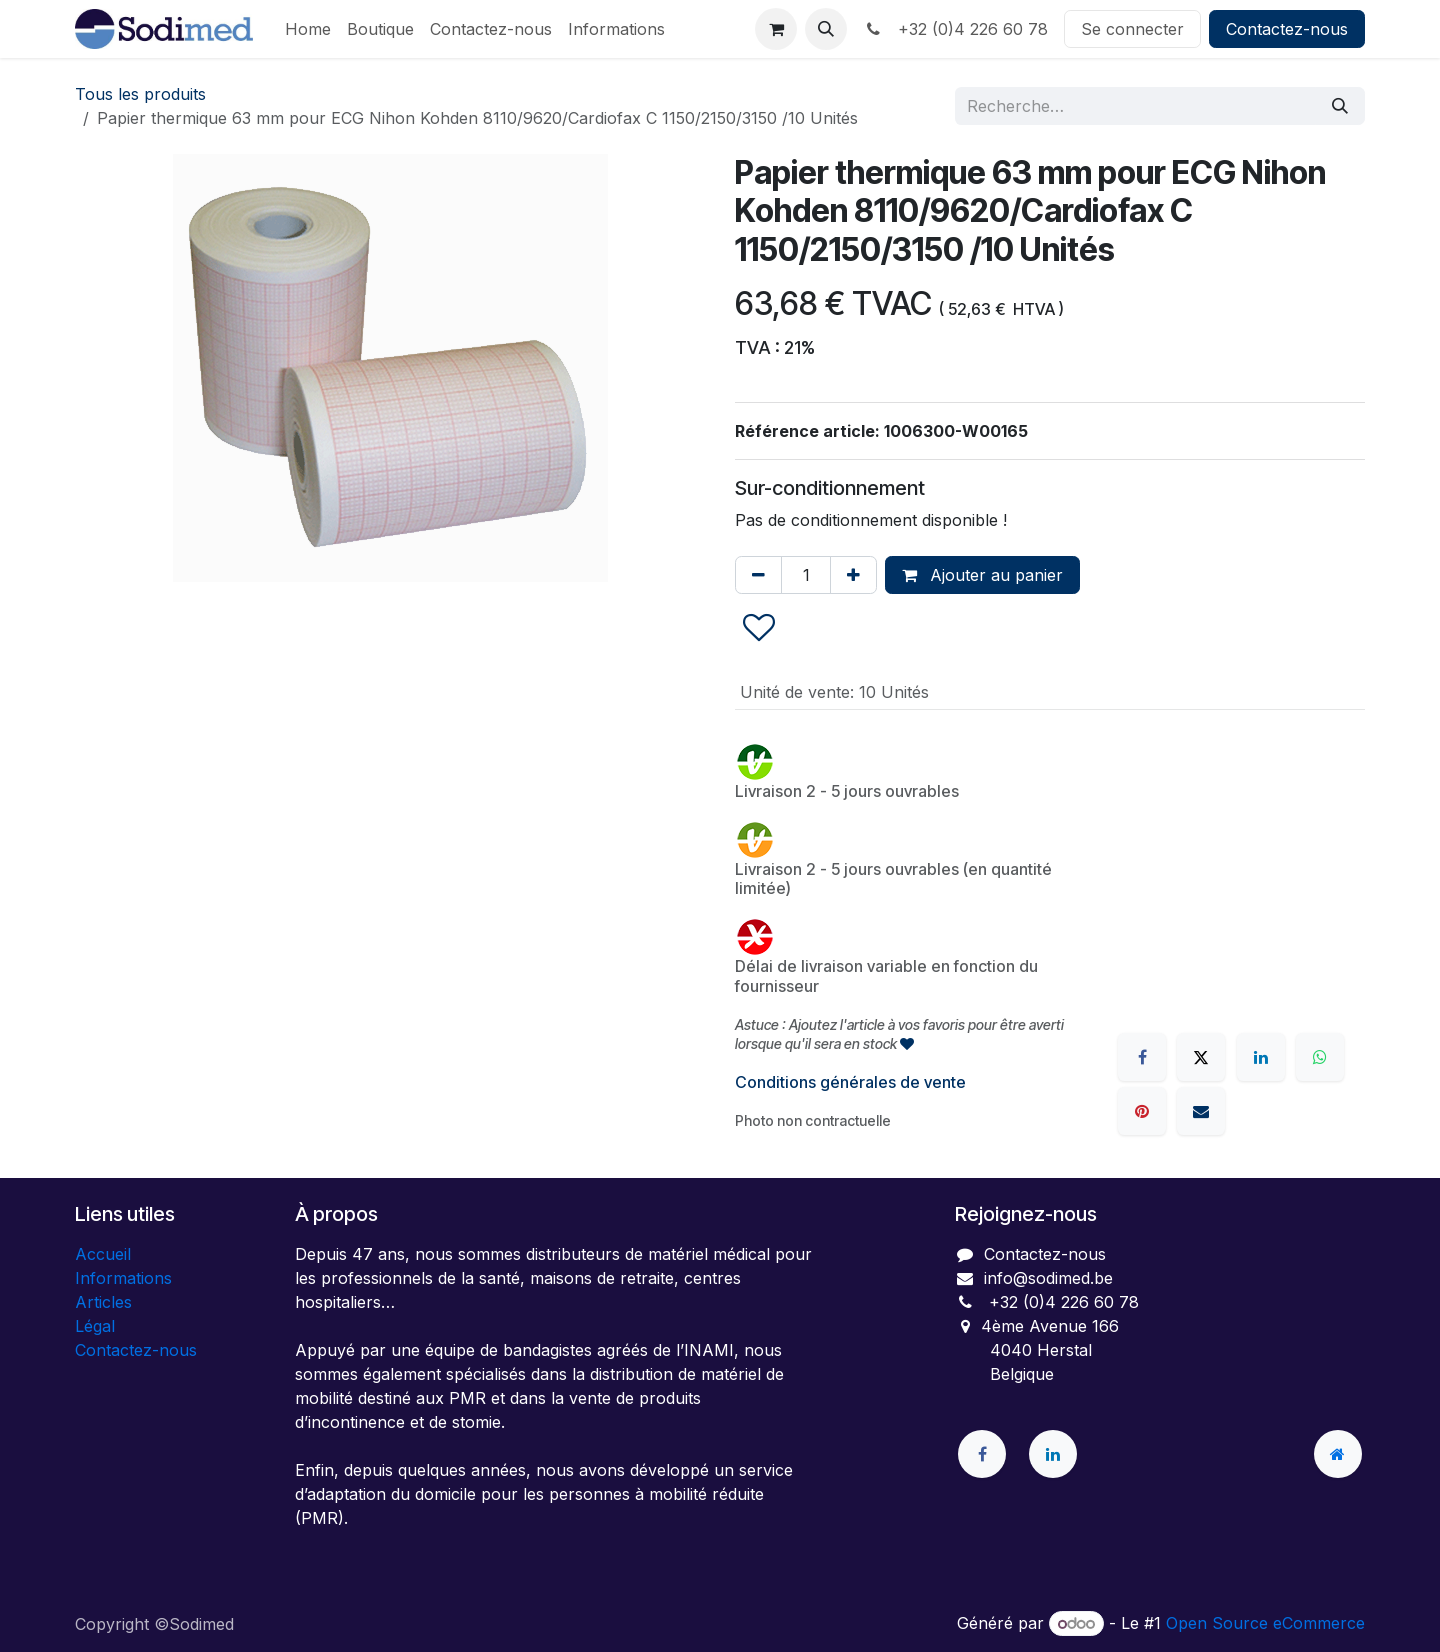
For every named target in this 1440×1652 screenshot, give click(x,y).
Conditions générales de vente (850, 1082)
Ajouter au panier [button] (982, 575)
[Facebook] (1142, 1057)
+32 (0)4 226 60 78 (955, 29)
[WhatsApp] (1320, 1057)
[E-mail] (1201, 1111)
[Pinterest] (1142, 1111)
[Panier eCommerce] (776, 29)
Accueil (103, 1254)
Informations (123, 1278)
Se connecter (1132, 29)
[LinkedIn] (1261, 1057)
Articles (103, 1302)
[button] (826, 29)
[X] (1201, 1057)
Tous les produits (140, 94)
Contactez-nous (1287, 29)
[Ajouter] (853, 575)
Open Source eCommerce (1265, 1623)
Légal (95, 1326)
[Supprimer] (758, 575)
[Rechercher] (1340, 106)
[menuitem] (308, 29)
